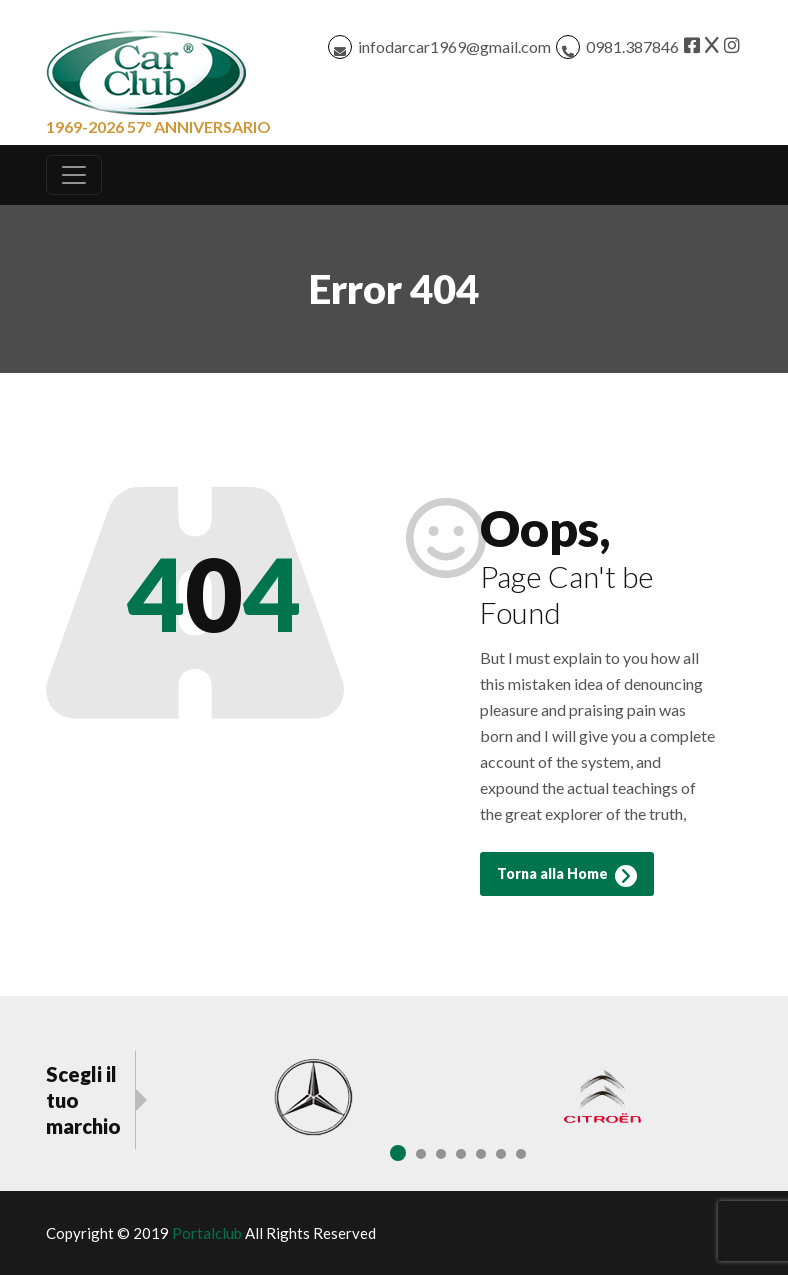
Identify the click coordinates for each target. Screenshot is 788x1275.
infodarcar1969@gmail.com (454, 46)
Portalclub (207, 1233)
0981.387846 (632, 46)
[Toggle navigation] (74, 175)
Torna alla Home (567, 876)
